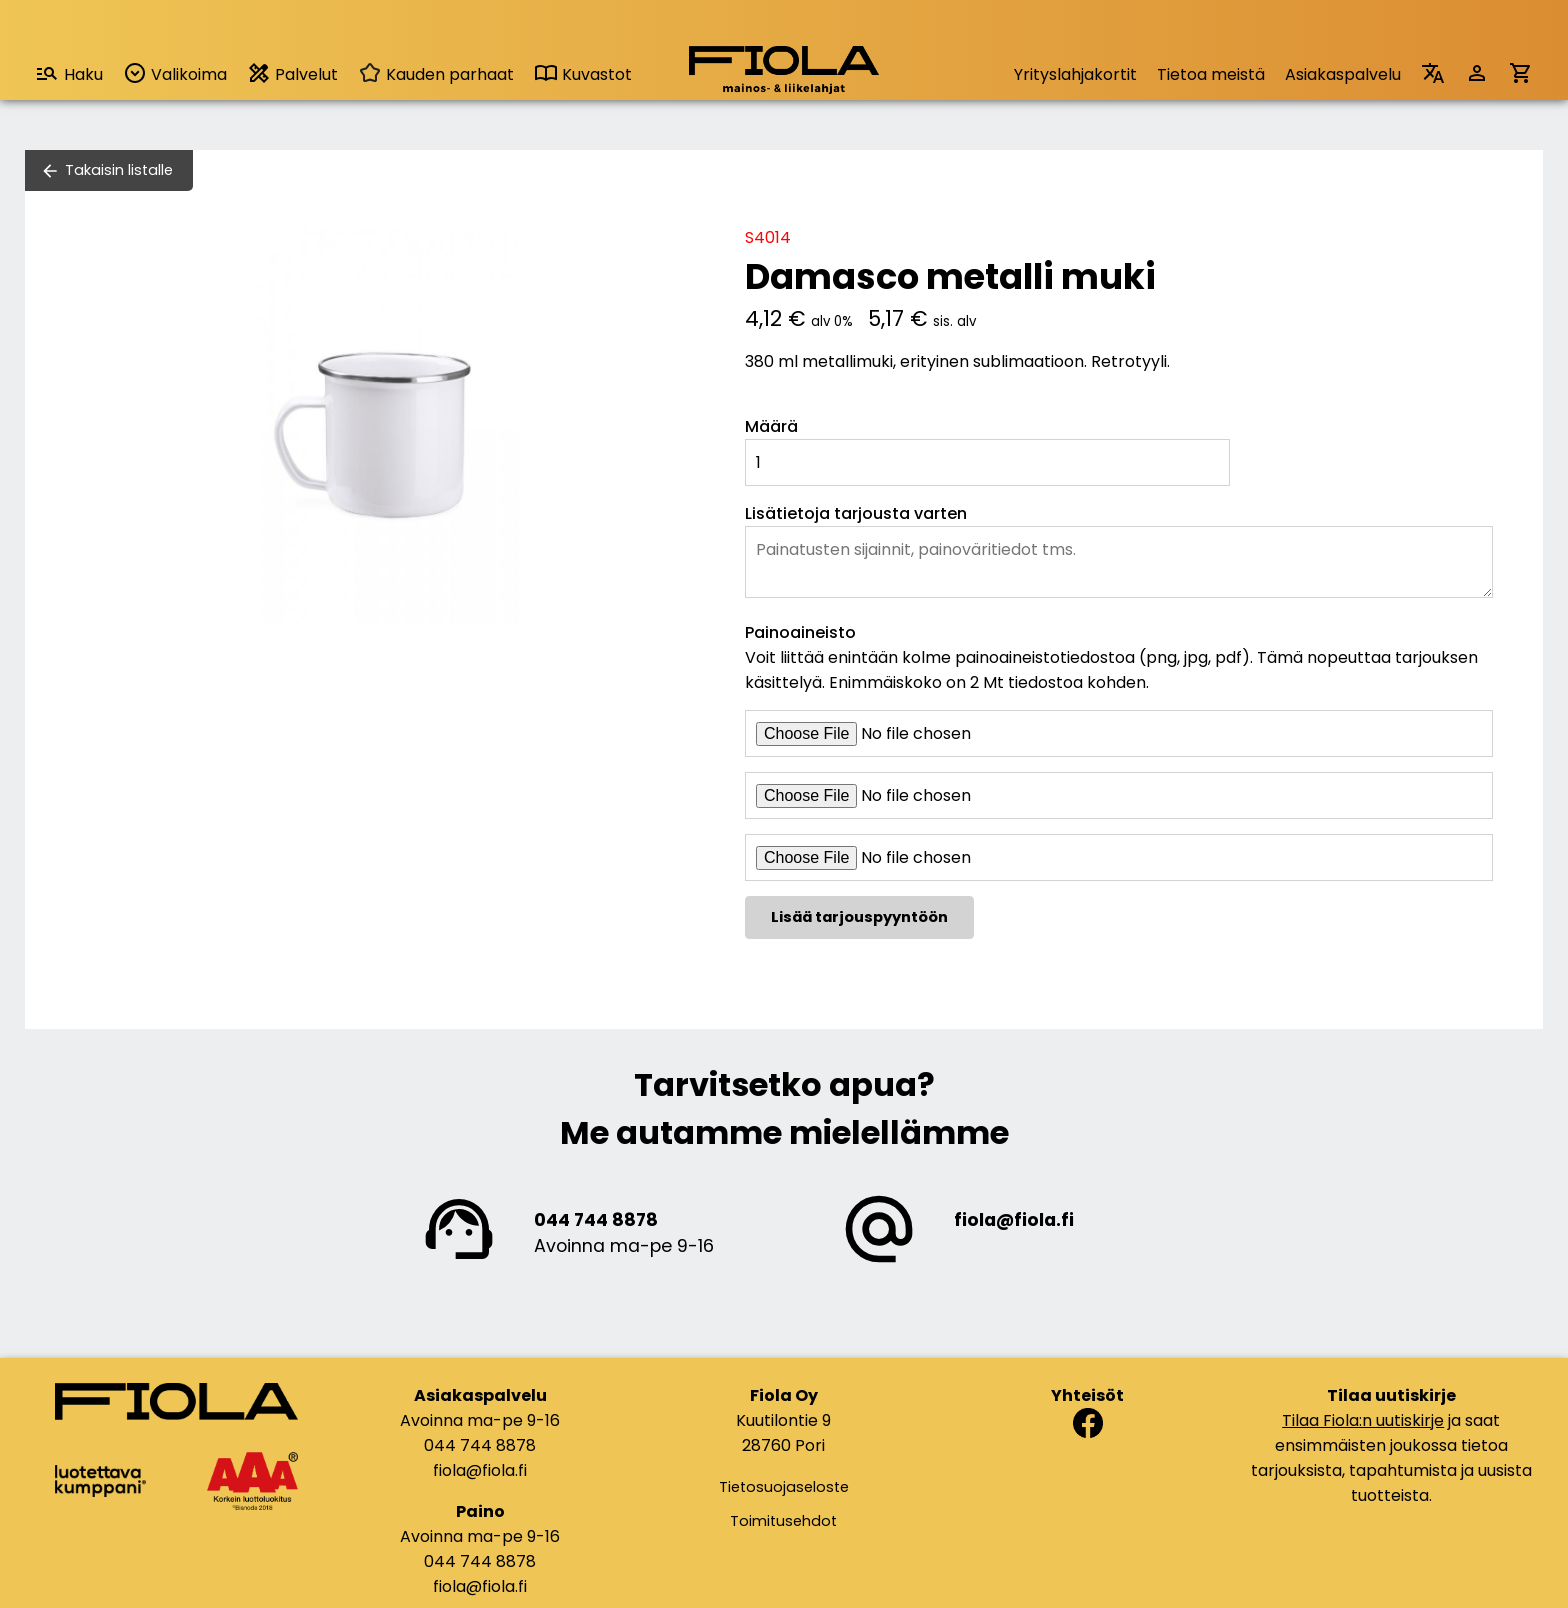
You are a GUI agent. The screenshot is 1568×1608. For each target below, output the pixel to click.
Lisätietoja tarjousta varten (856, 513)
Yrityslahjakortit (1075, 74)
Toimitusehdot (783, 1521)
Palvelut (292, 73)
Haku (69, 73)
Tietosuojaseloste (784, 1487)
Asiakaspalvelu (1343, 74)
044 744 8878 (596, 1220)
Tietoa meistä (1211, 74)
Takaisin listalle (119, 170)
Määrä (771, 426)
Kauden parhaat (436, 74)
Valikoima (175, 73)
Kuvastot (583, 74)
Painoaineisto (800, 632)
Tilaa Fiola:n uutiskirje (1363, 1420)
